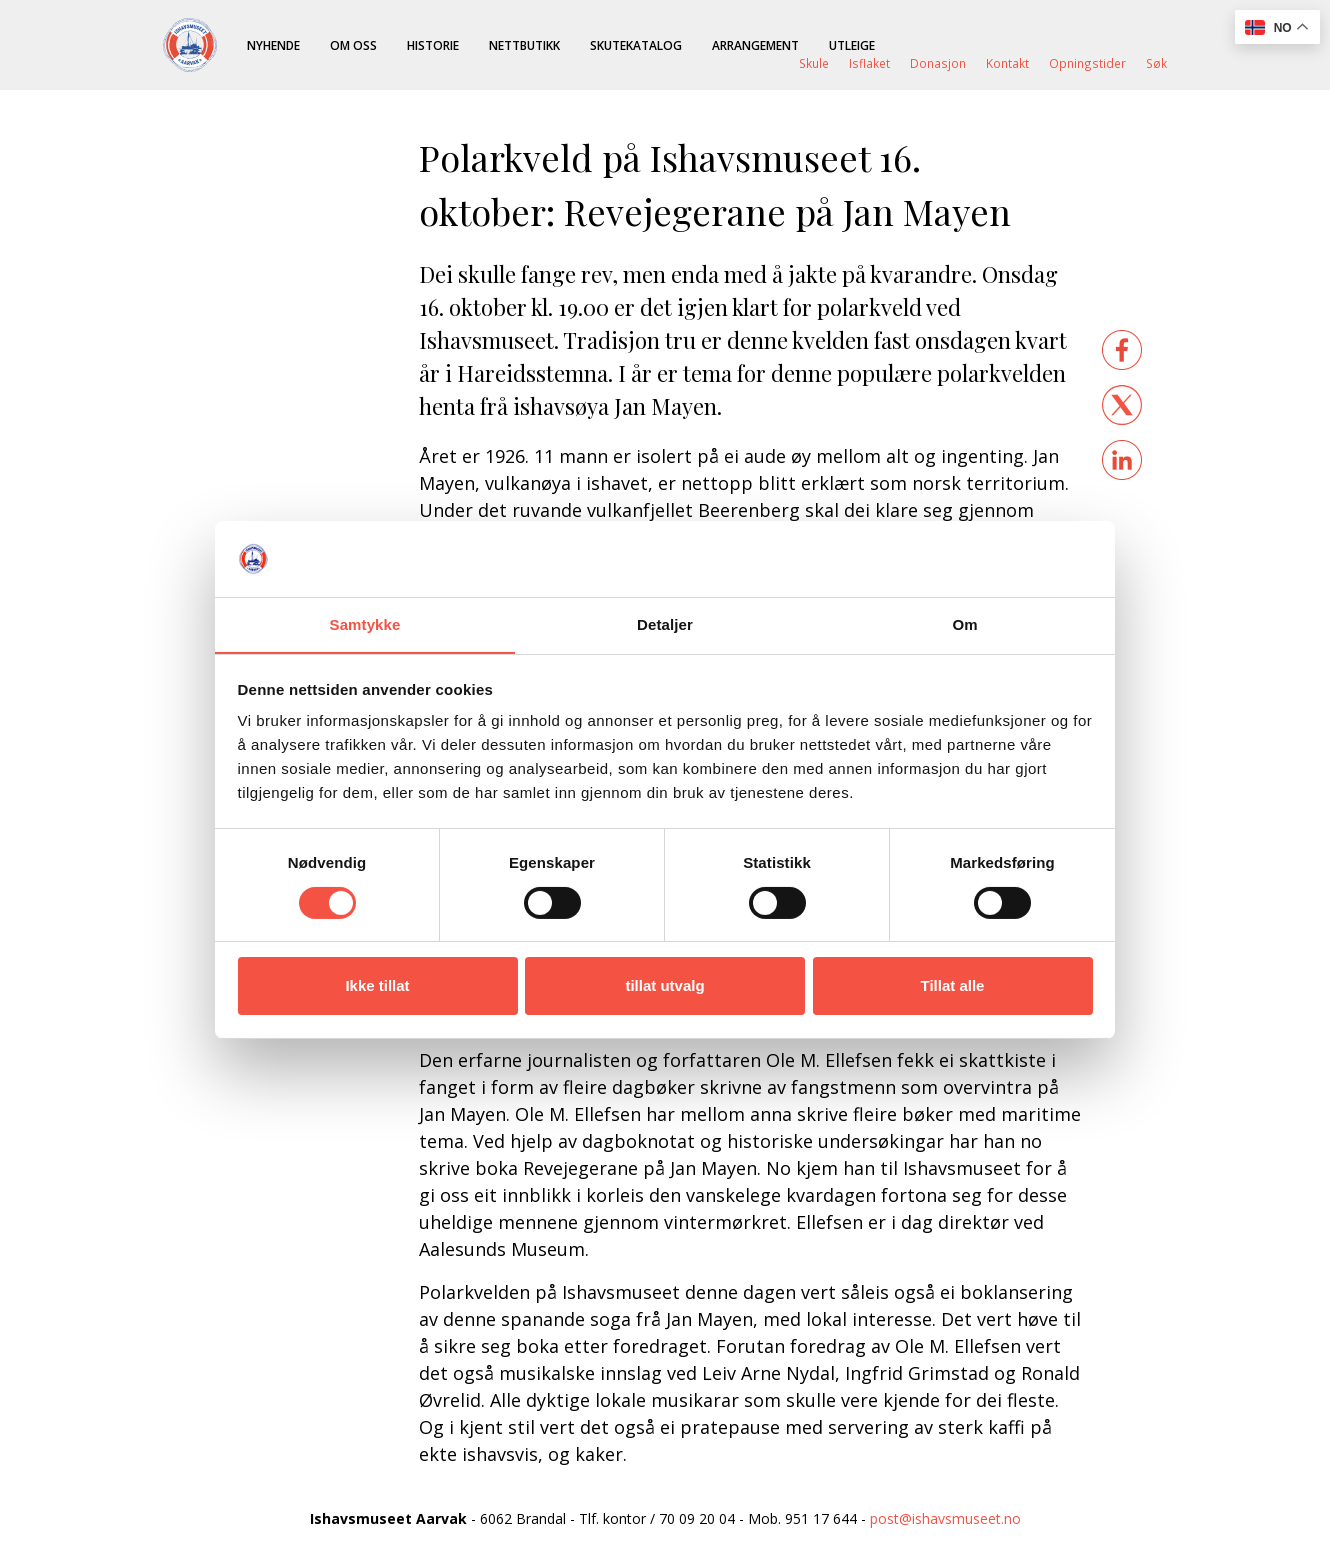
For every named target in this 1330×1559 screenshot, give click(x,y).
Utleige (852, 45)
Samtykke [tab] (365, 624)
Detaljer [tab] (665, 624)
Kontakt (1007, 63)
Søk (1156, 63)
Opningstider (1087, 63)
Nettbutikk (524, 45)
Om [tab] (964, 624)
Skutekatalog (636, 45)
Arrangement (755, 45)
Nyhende (273, 45)
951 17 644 (821, 1518)
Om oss (353, 45)
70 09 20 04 (697, 1518)
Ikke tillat (377, 985)
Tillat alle (953, 985)
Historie (433, 45)
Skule (814, 63)
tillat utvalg (664, 985)
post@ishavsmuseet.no (945, 1518)
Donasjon (938, 63)
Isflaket (869, 63)
